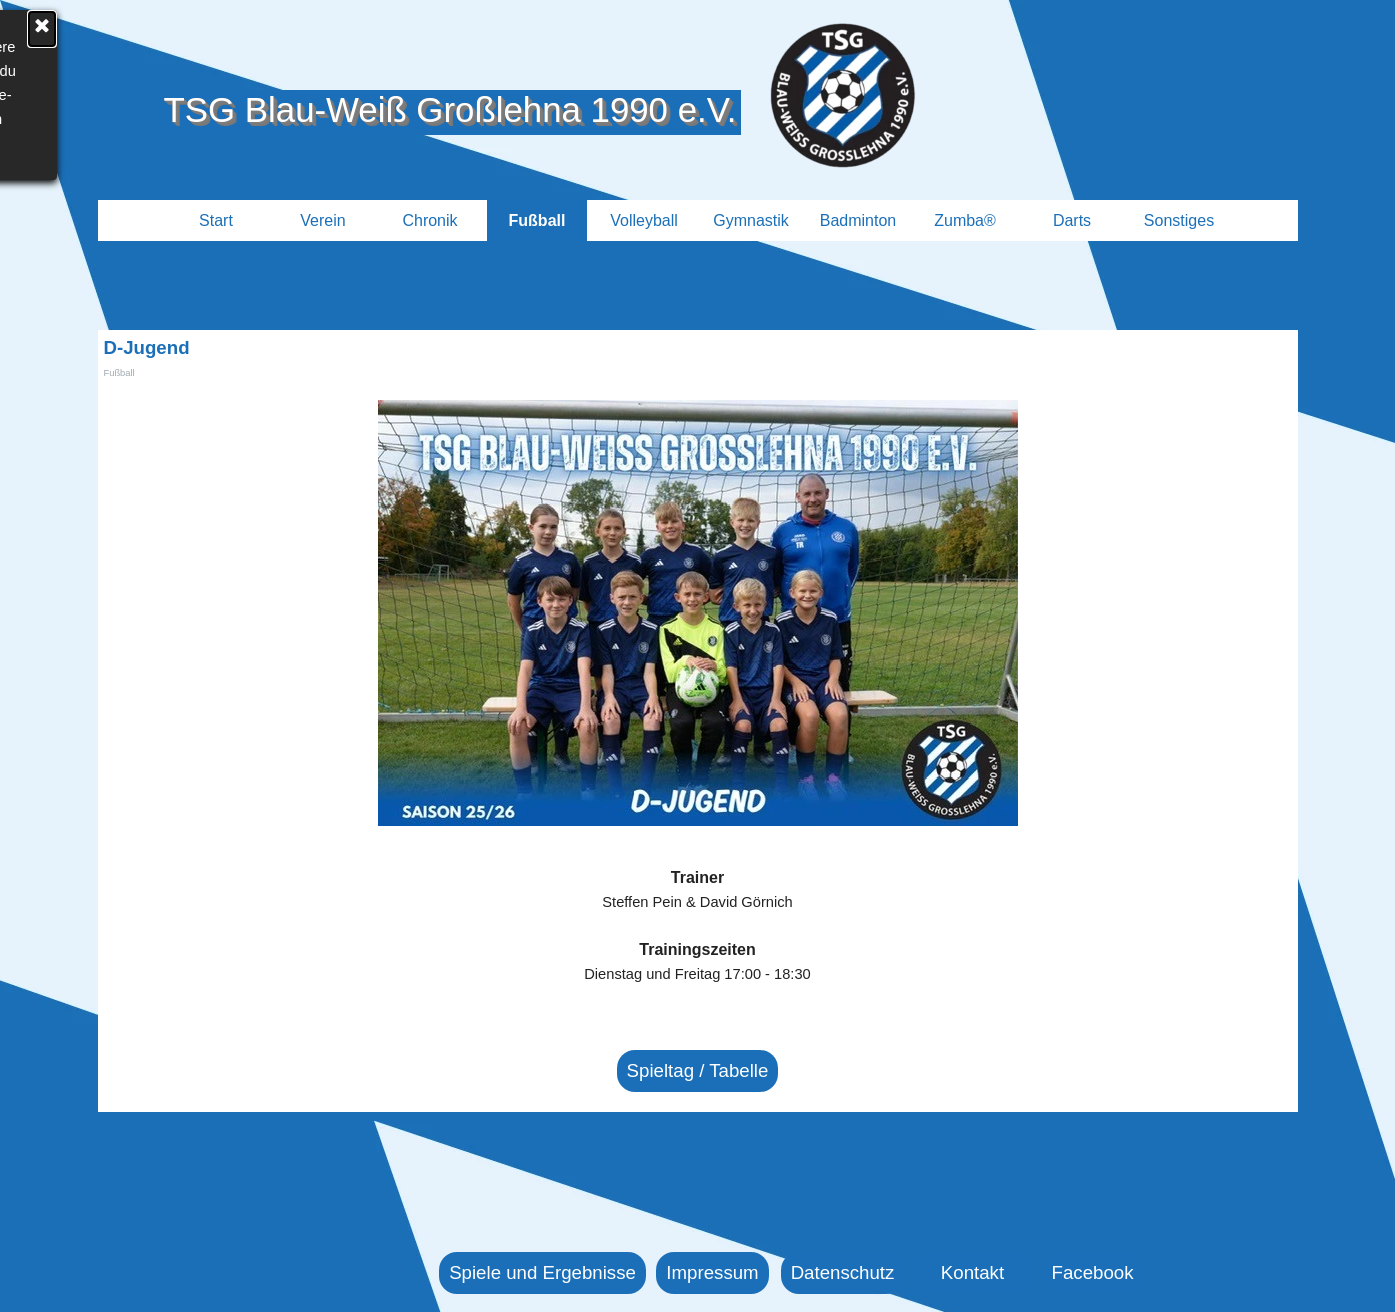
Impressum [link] (712, 1272)
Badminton (858, 220)
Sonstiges (1179, 220)
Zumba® (965, 220)
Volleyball (644, 220)
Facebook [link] (1093, 1272)
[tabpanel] (698, 938)
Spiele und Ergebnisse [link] (542, 1272)
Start (216, 220)
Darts (1072, 220)
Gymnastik (751, 220)
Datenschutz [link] (843, 1272)
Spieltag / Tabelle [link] (698, 1070)
